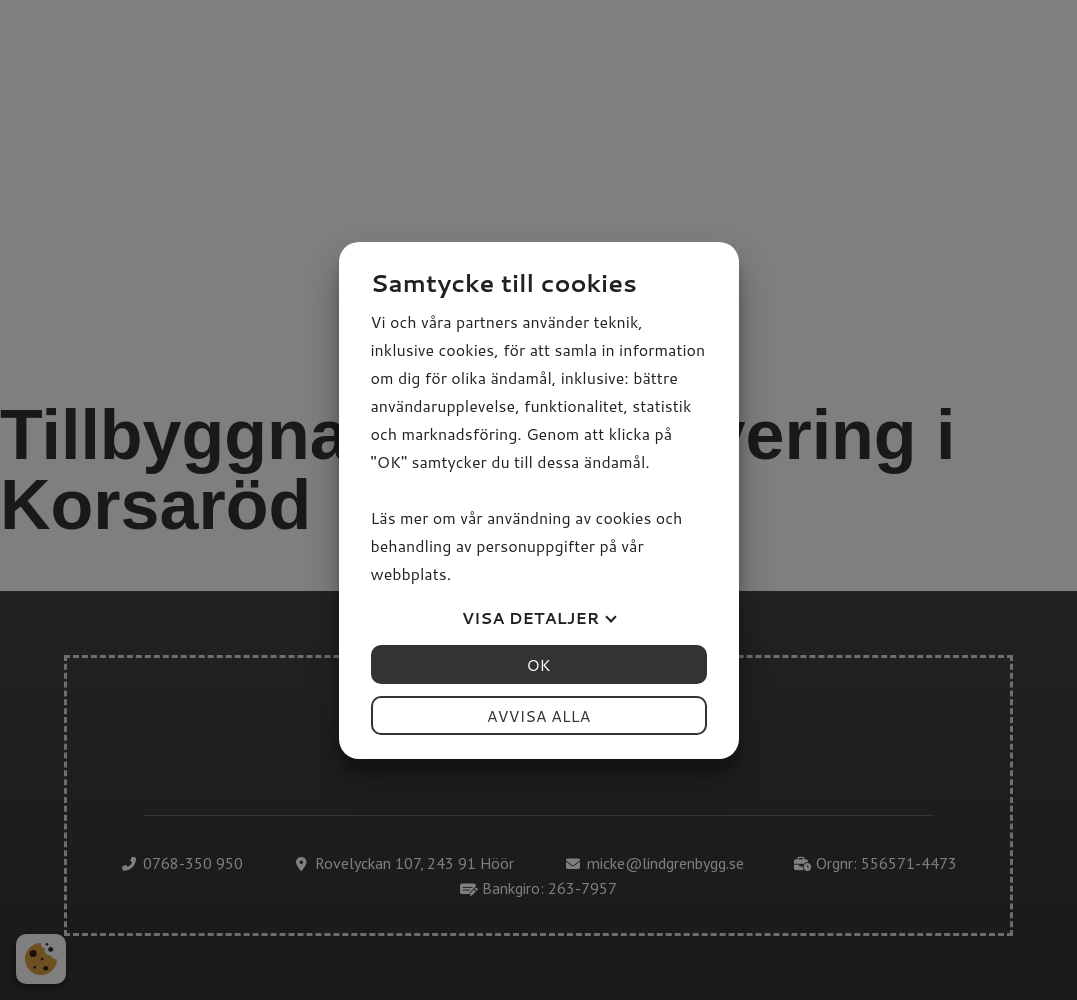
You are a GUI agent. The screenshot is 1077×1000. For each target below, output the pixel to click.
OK (538, 664)
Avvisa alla (539, 715)
